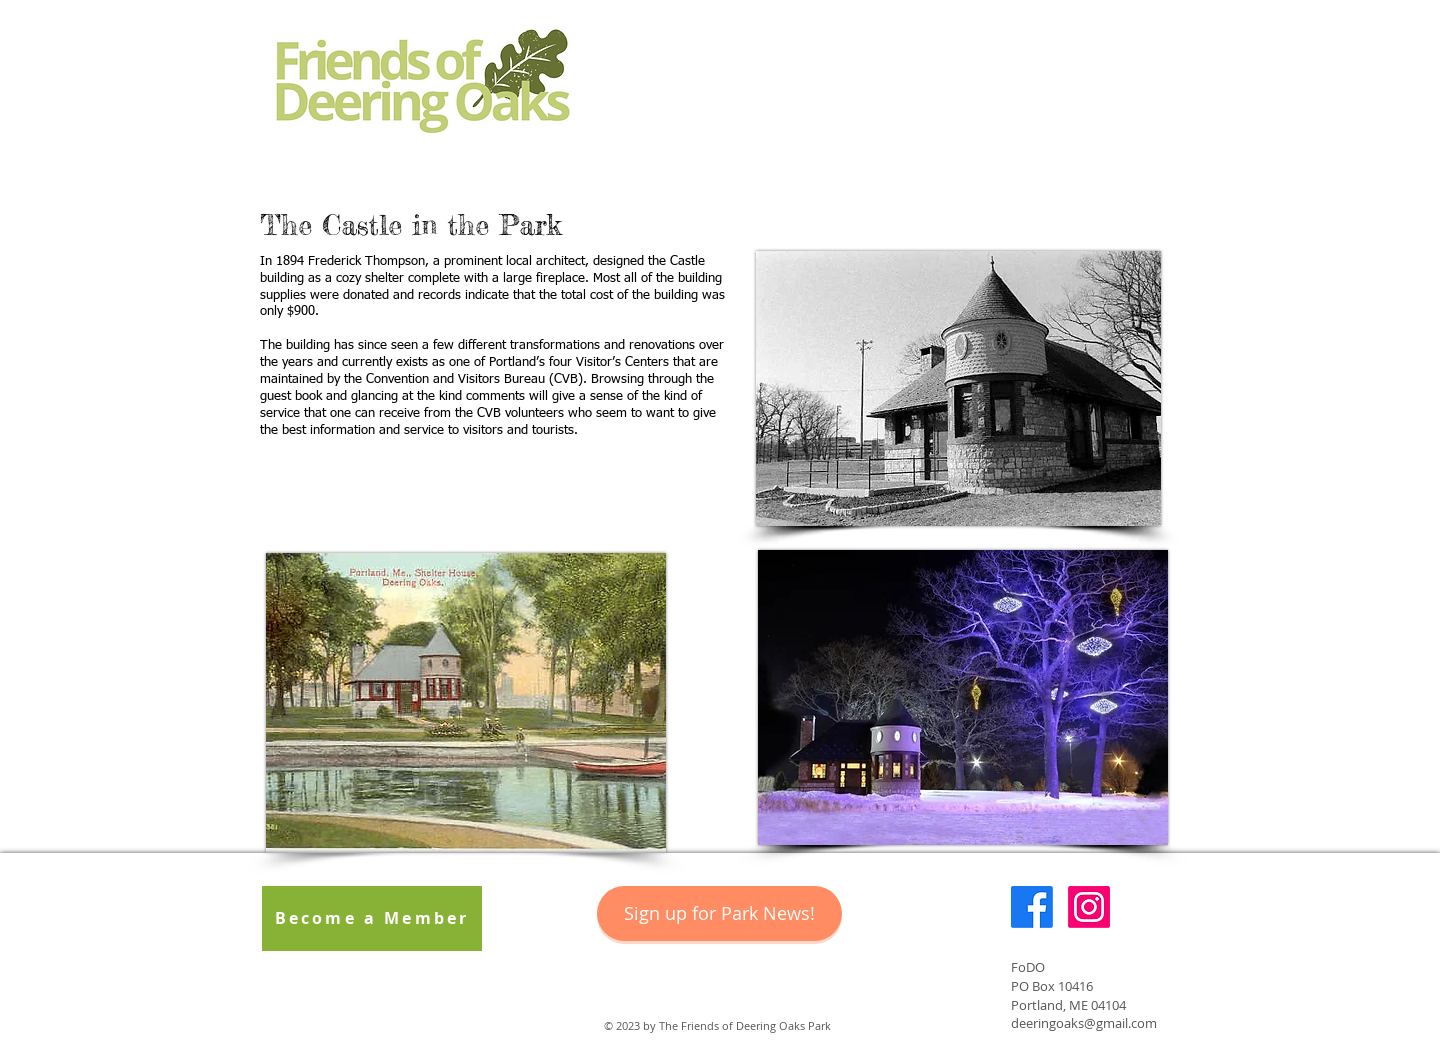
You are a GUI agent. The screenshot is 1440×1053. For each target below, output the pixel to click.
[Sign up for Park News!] (719, 913)
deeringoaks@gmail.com (1084, 1023)
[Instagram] (1089, 907)
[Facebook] (1032, 907)
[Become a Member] (372, 918)
